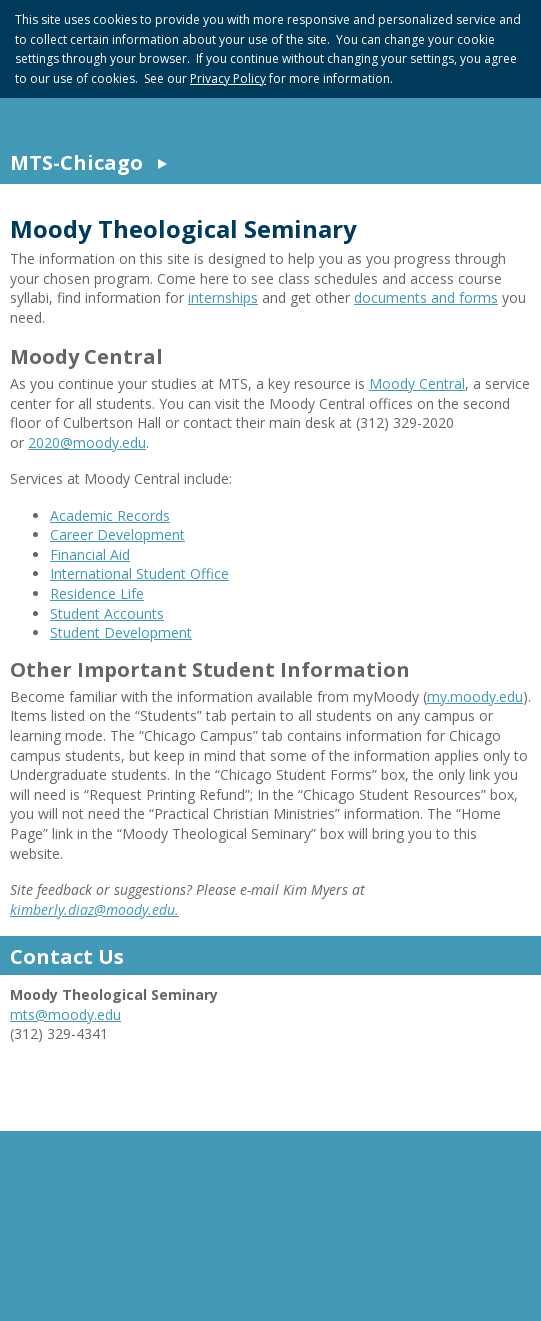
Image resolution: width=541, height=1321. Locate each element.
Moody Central (417, 383)
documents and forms (426, 297)
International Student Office (139, 573)
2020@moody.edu (87, 442)
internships (223, 297)
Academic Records (110, 515)
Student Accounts (107, 613)
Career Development (117, 534)
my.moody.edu (475, 696)
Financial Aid (90, 554)
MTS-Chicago (76, 162)
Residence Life (97, 593)
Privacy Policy (228, 78)
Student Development (121, 632)
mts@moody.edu (65, 1014)
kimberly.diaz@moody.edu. (94, 909)
